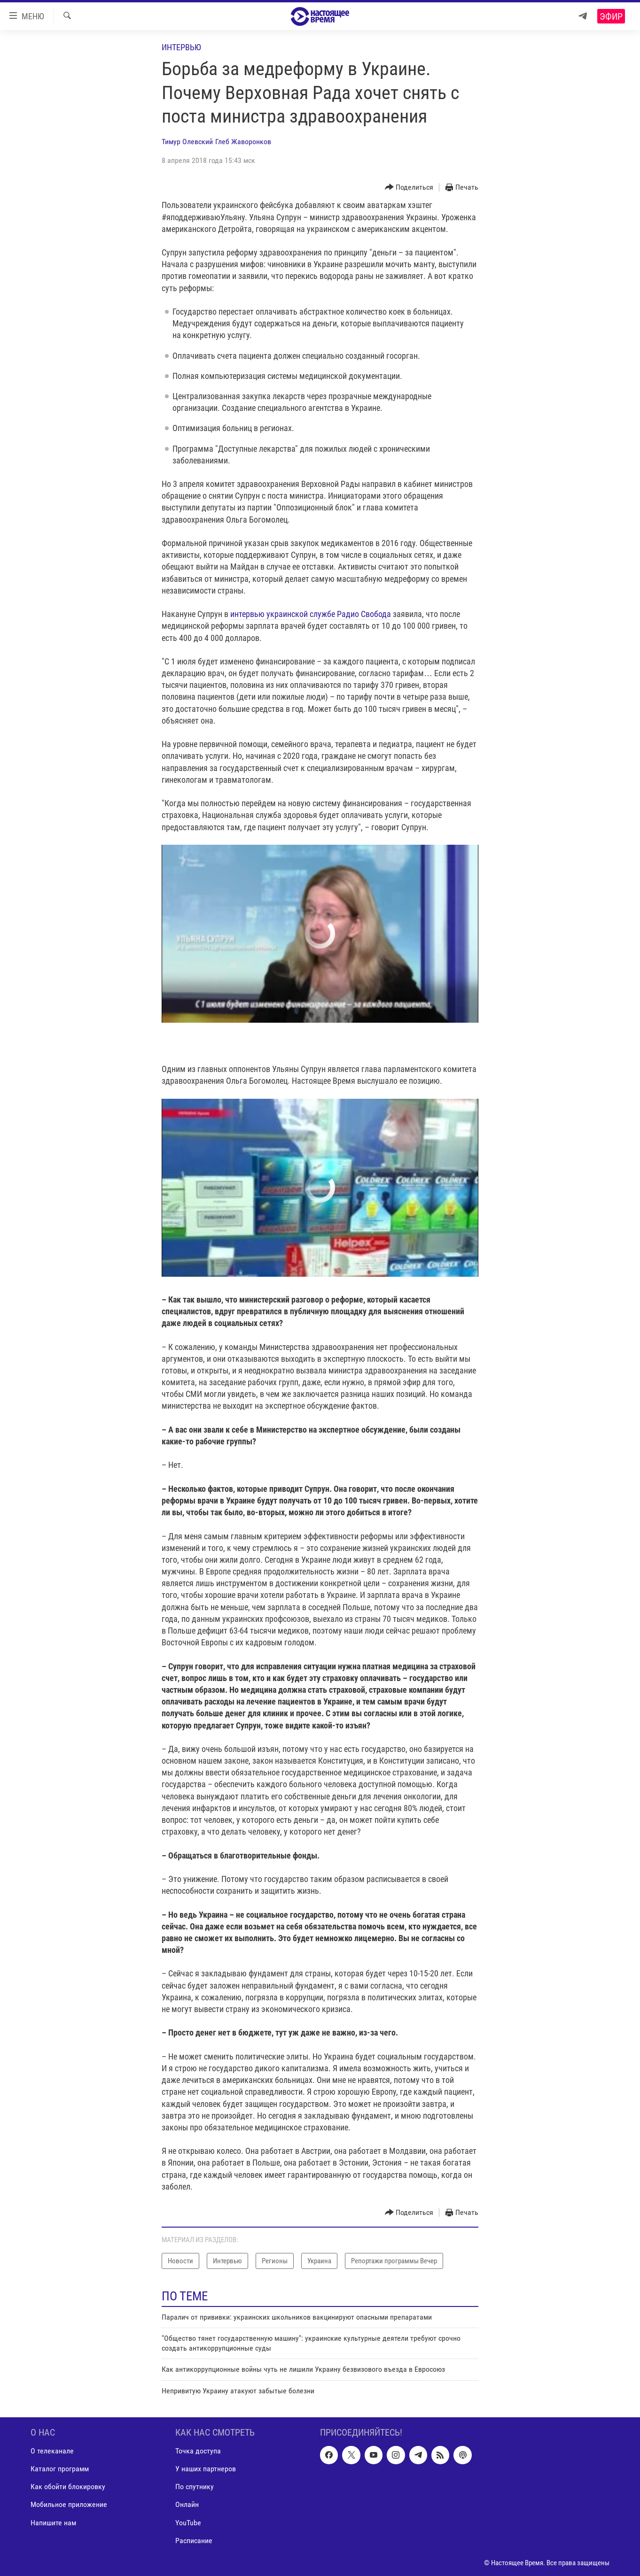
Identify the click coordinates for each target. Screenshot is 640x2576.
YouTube (188, 2522)
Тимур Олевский (187, 141)
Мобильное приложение (69, 2504)
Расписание (193, 2540)
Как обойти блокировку (68, 2486)
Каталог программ (60, 2468)
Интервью (181, 47)
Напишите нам (53, 2522)
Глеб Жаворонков (243, 141)
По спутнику (194, 2486)
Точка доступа (198, 2450)
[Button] (409, 187)
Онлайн (187, 2504)
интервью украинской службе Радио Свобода (311, 614)
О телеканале (52, 2450)
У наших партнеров (205, 2468)
